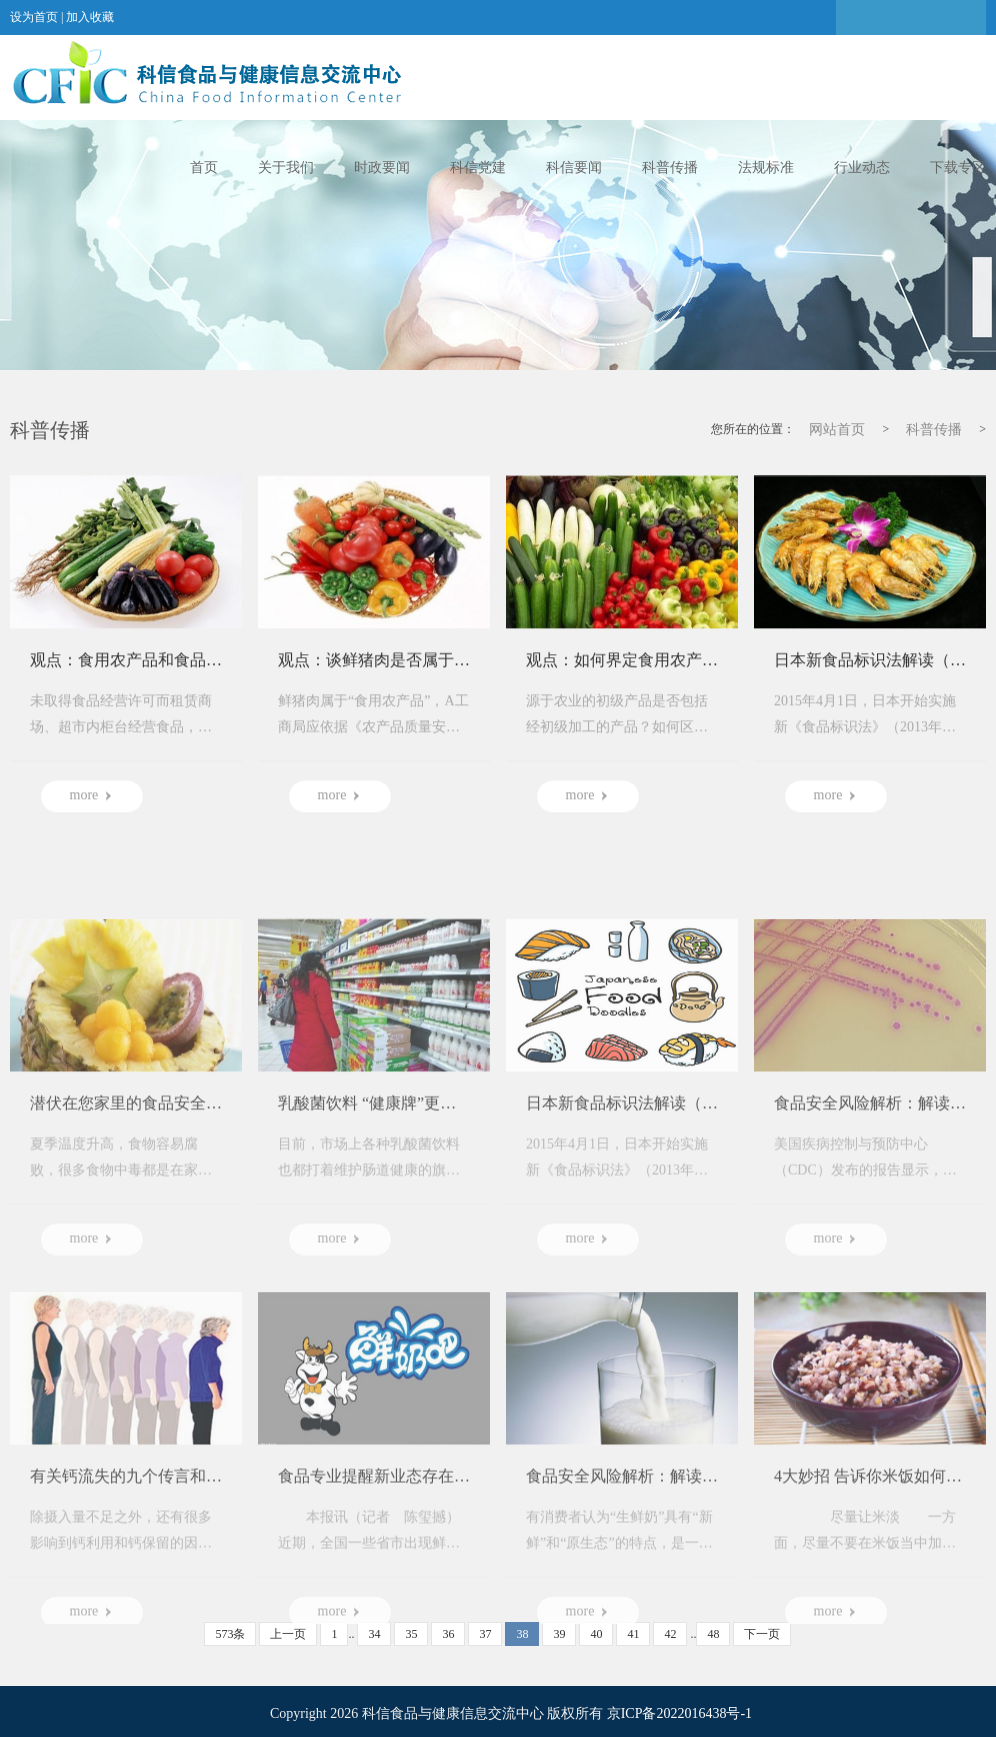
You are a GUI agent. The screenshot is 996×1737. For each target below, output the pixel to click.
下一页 (762, 1634)
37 (485, 1634)
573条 (230, 1634)
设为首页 (34, 17)
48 (713, 1634)
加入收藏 (90, 17)
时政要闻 (382, 167)
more (92, 811)
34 (374, 1634)
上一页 (288, 1634)
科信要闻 (574, 167)
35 (411, 1634)
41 (633, 1634)
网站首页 (837, 430)
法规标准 (766, 167)
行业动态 (862, 167)
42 (670, 1634)
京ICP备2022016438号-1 (679, 1713)
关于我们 (286, 167)
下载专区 (958, 167)
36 (448, 1634)
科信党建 (478, 167)
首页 (204, 167)
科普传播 (670, 167)
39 (559, 1634)
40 (596, 1634)
